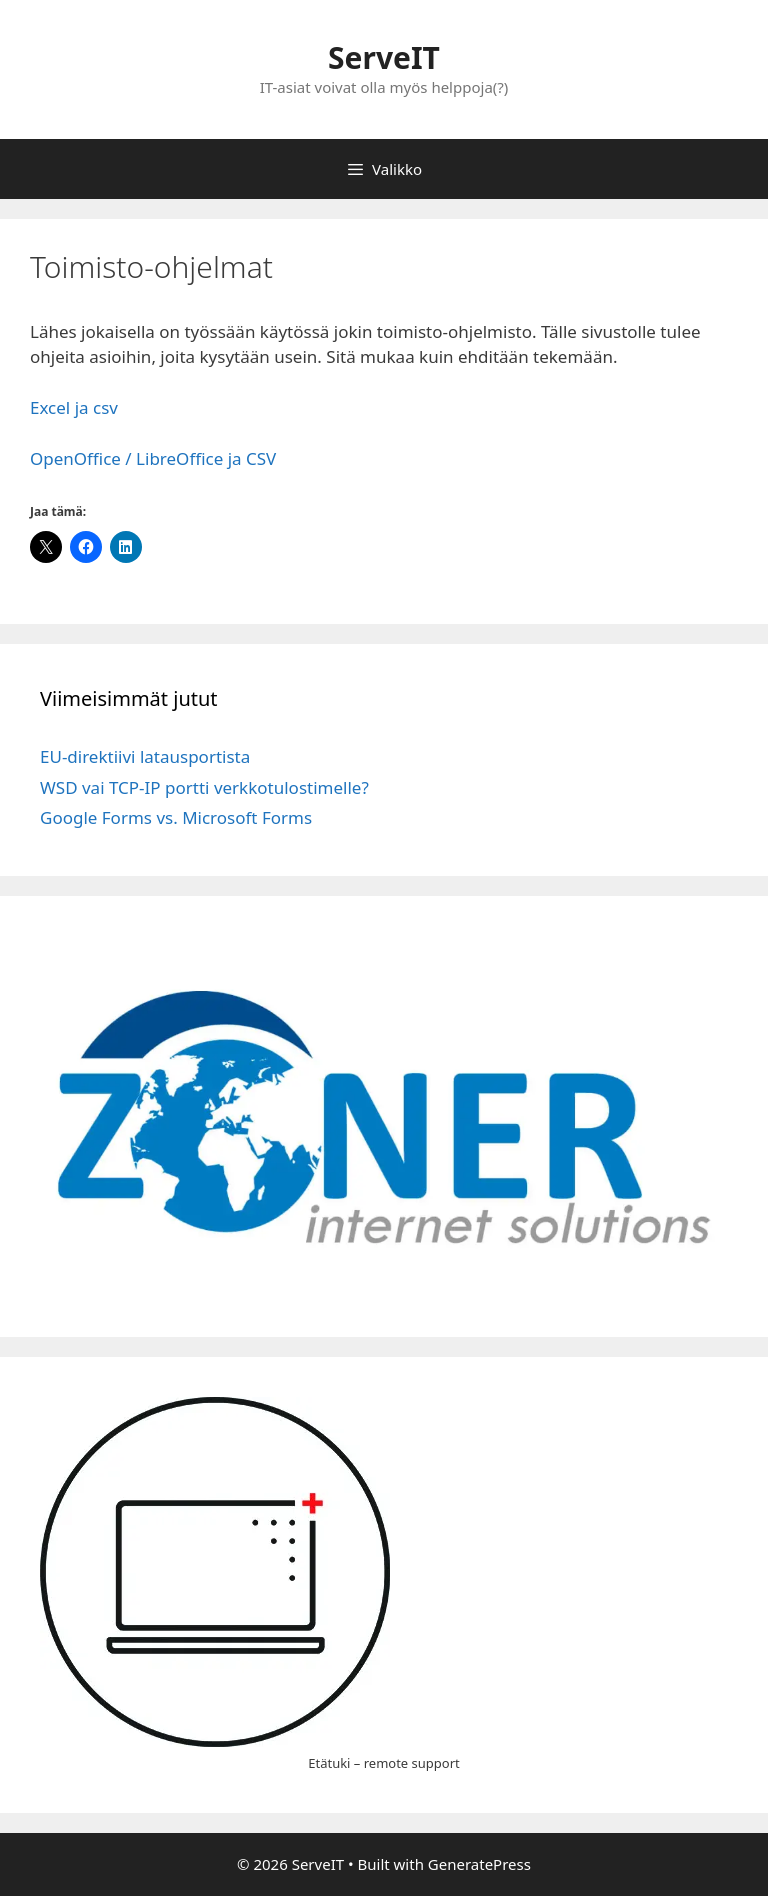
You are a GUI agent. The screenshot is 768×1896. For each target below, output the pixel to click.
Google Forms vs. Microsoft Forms (176, 817)
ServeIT (384, 57)
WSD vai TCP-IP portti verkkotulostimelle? (204, 787)
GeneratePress (479, 1864)
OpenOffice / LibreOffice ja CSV (153, 458)
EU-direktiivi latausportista (145, 756)
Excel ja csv (74, 407)
